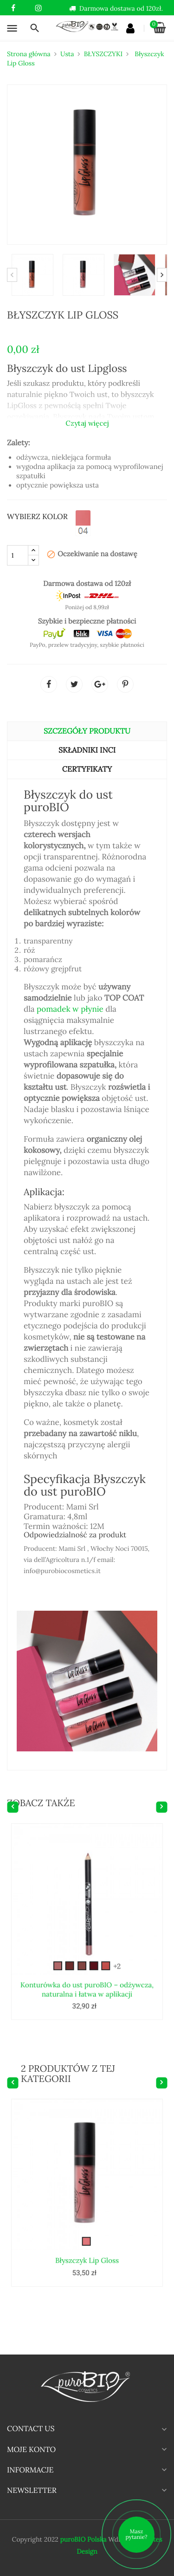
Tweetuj (74, 684)
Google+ (99, 684)
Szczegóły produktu (87, 731)
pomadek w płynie (70, 1009)
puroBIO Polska (83, 2539)
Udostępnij (48, 684)
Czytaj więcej (87, 423)
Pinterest (125, 684)
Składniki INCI (87, 750)
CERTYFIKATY (87, 769)
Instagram (38, 8)
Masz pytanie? (137, 2534)
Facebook (13, 8)
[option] (32, 275)
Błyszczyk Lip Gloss (87, 2227)
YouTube (25, 8)
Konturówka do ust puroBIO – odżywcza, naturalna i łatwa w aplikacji (87, 1956)
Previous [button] (12, 275)
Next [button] (162, 275)
